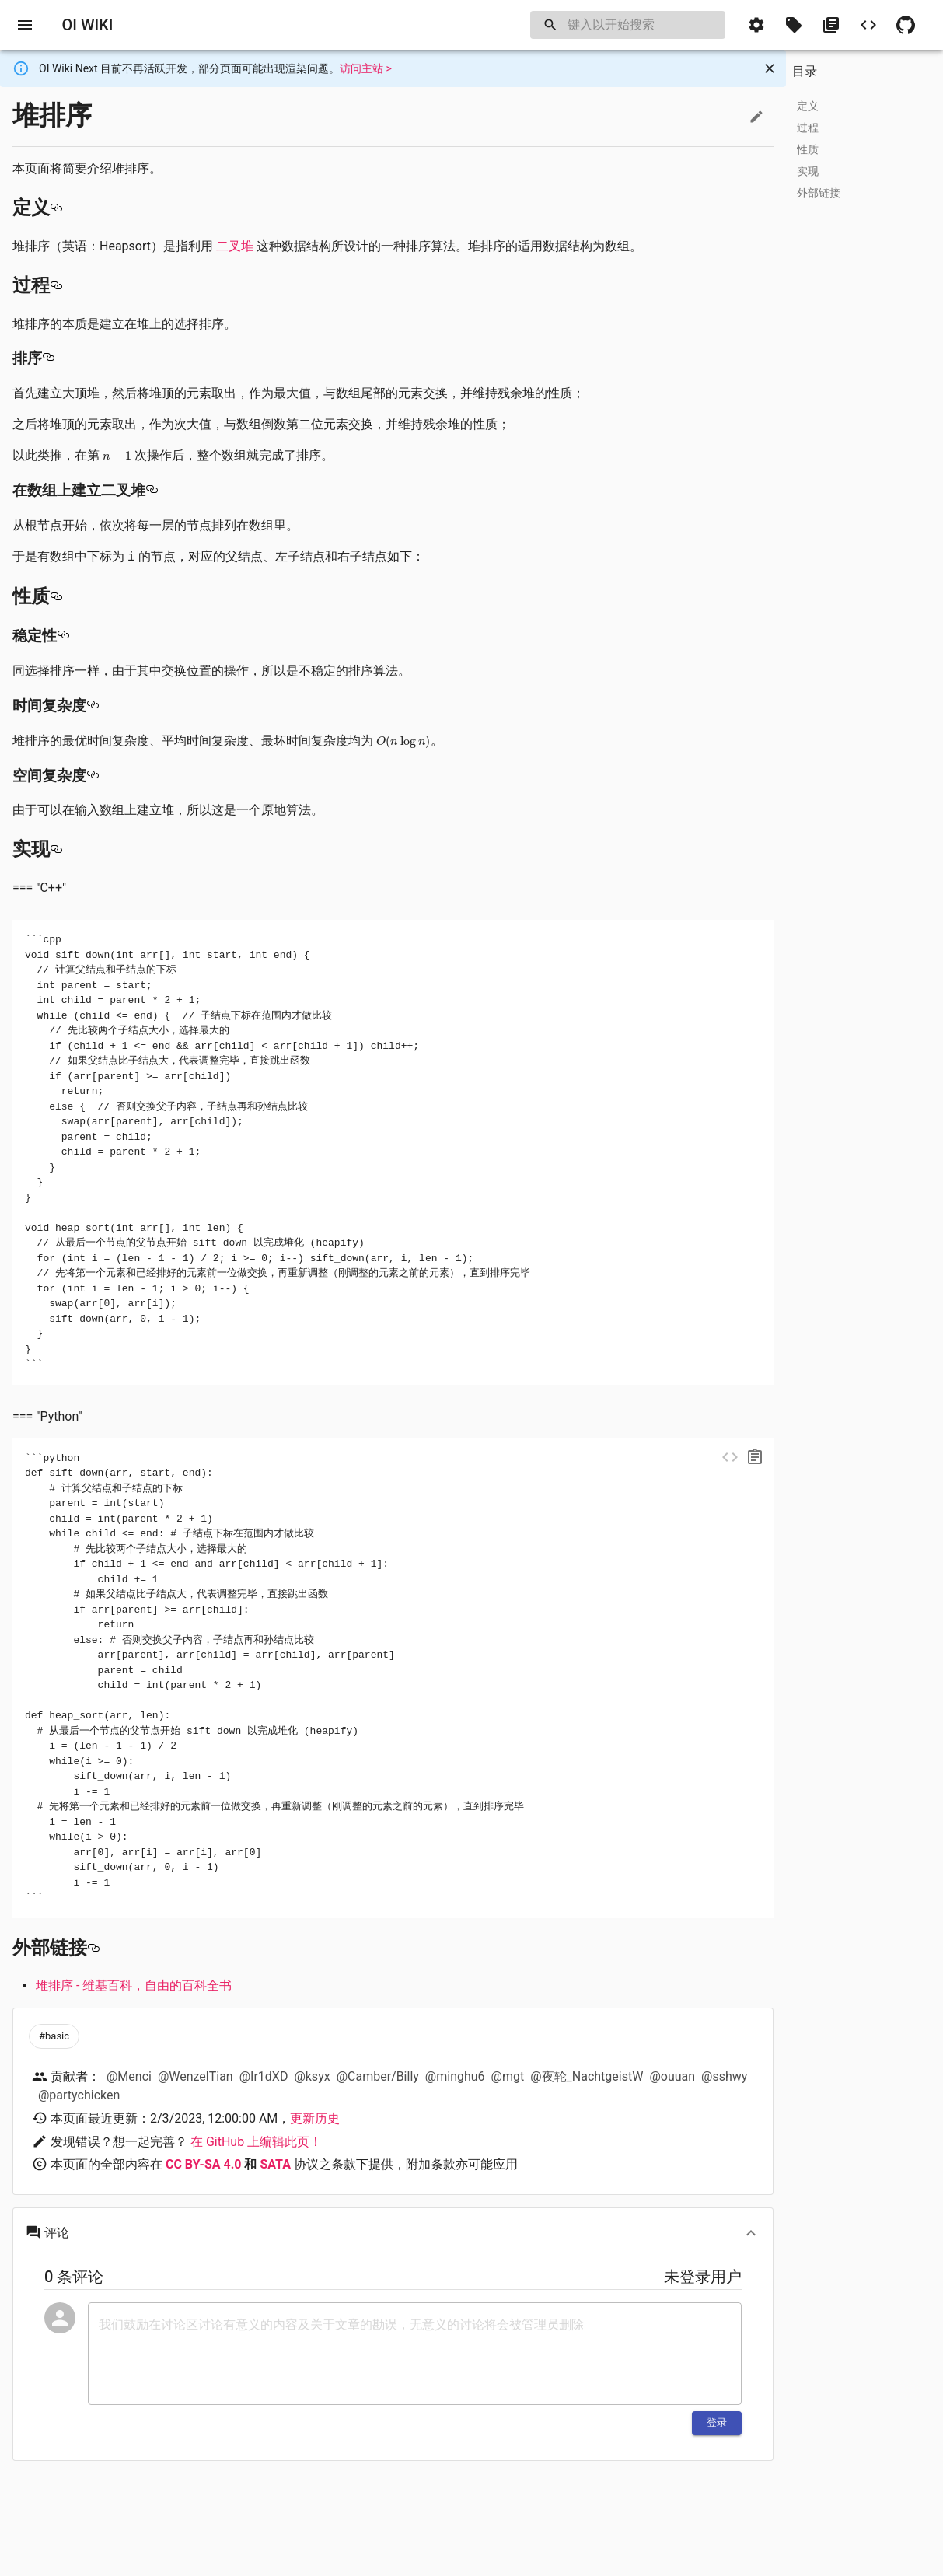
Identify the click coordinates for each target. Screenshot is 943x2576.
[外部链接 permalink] (93, 1948)
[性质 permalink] (56, 596)
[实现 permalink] (56, 849)
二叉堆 (234, 246)
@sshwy (724, 2076)
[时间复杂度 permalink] (92, 706)
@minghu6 (455, 2076)
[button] (756, 25)
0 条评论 (73, 2276)
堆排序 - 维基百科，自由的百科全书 (134, 1985)
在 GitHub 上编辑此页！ (256, 2141)
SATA (275, 2164)
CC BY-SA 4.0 (204, 2164)
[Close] (770, 68)
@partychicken (79, 2095)
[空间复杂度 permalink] (92, 776)
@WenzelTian (195, 2076)
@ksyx (312, 2076)
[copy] (754, 1457)
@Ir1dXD (263, 2076)
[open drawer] (25, 25)
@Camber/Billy (378, 2076)
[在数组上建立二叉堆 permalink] (151, 490)
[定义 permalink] (56, 207)
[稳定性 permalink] (63, 636)
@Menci (129, 2076)
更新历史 (315, 2118)
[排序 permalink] (48, 358)
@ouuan (672, 2076)
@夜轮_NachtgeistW (586, 2076)
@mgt (508, 2076)
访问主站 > (366, 68)
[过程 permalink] (56, 285)
